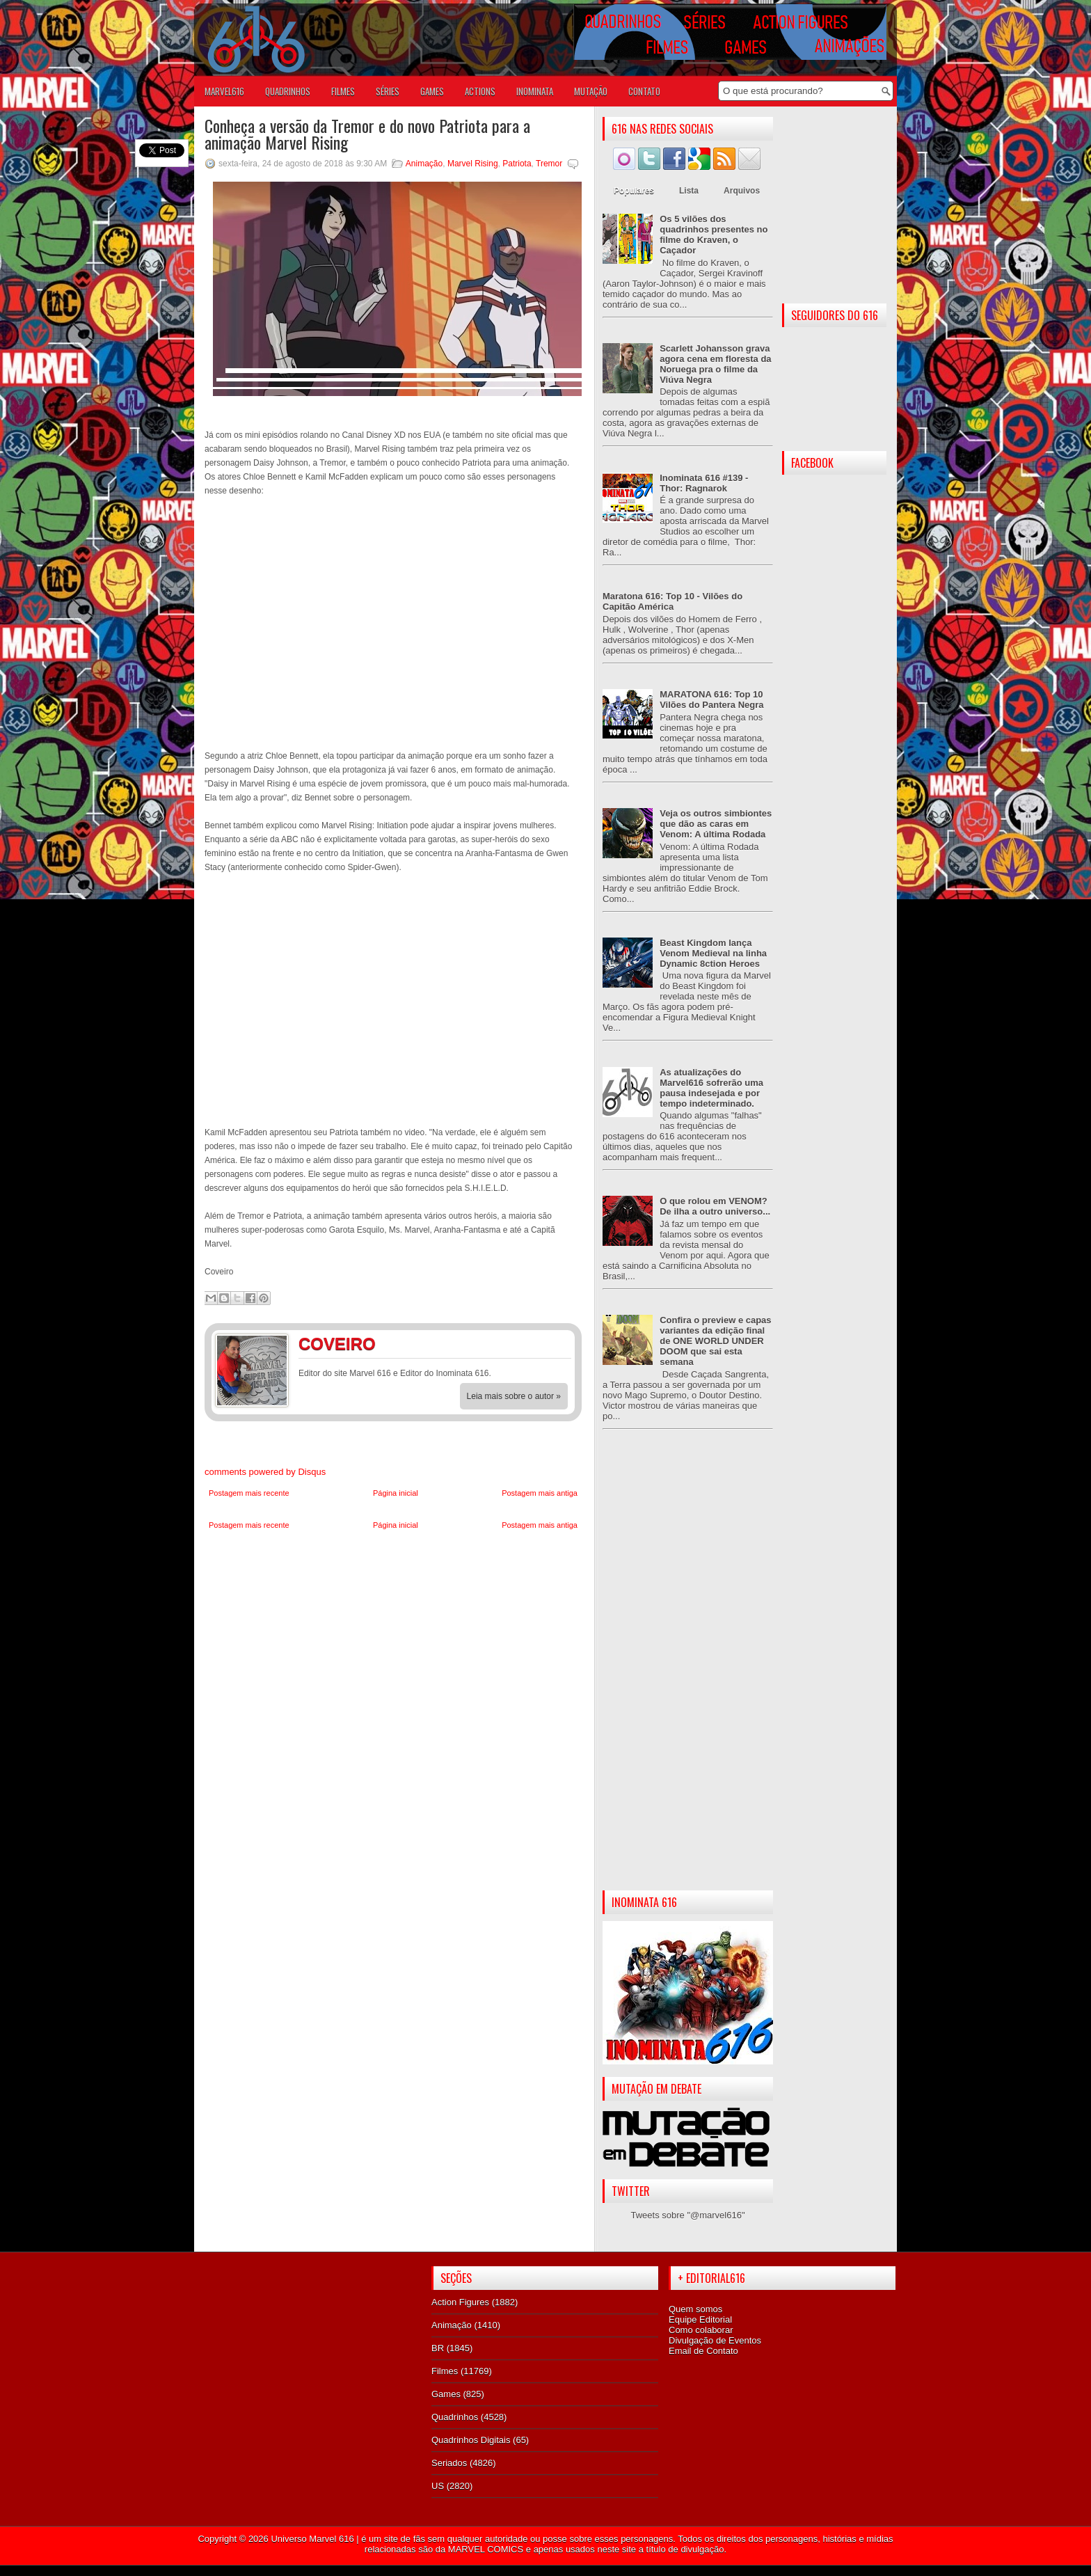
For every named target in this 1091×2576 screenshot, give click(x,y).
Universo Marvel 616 (312, 2539)
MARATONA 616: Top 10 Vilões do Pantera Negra (711, 699)
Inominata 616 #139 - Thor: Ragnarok (704, 483)
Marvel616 (224, 91)
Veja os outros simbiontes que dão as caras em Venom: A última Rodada (716, 823)
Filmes (444, 2371)
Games (446, 2394)
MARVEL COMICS (485, 2549)
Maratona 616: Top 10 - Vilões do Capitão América (672, 601)
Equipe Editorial (700, 2319)
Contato (644, 91)
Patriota (516, 163)
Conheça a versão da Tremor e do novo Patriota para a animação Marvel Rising (367, 133)
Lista (689, 191)
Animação (424, 163)
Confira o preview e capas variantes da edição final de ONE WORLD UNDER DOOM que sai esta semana (715, 1341)
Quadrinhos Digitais (470, 2440)
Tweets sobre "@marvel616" (687, 2215)
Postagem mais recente (249, 1493)
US (437, 2486)
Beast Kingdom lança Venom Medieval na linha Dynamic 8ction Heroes (713, 953)
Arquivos (742, 191)
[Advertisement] (688, 1671)
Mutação (590, 91)
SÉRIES (387, 91)
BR (437, 2348)
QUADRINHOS (287, 91)
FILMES (343, 91)
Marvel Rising (472, 163)
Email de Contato (703, 2351)
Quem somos (695, 2309)
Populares (634, 191)
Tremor (549, 163)
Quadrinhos (454, 2417)
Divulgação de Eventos (715, 2340)
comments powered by (265, 1472)
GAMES (432, 91)
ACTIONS (480, 91)
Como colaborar (701, 2330)
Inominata (534, 91)
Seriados (449, 2463)
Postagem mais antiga (540, 1493)
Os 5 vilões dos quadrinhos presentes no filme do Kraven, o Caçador (713, 234)
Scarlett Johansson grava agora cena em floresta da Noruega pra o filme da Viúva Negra (715, 364)
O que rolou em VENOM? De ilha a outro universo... (715, 1206)
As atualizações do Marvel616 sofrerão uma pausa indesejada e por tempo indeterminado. (711, 1088)
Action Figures (460, 2302)
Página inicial (395, 1493)
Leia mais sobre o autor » (514, 1396)
